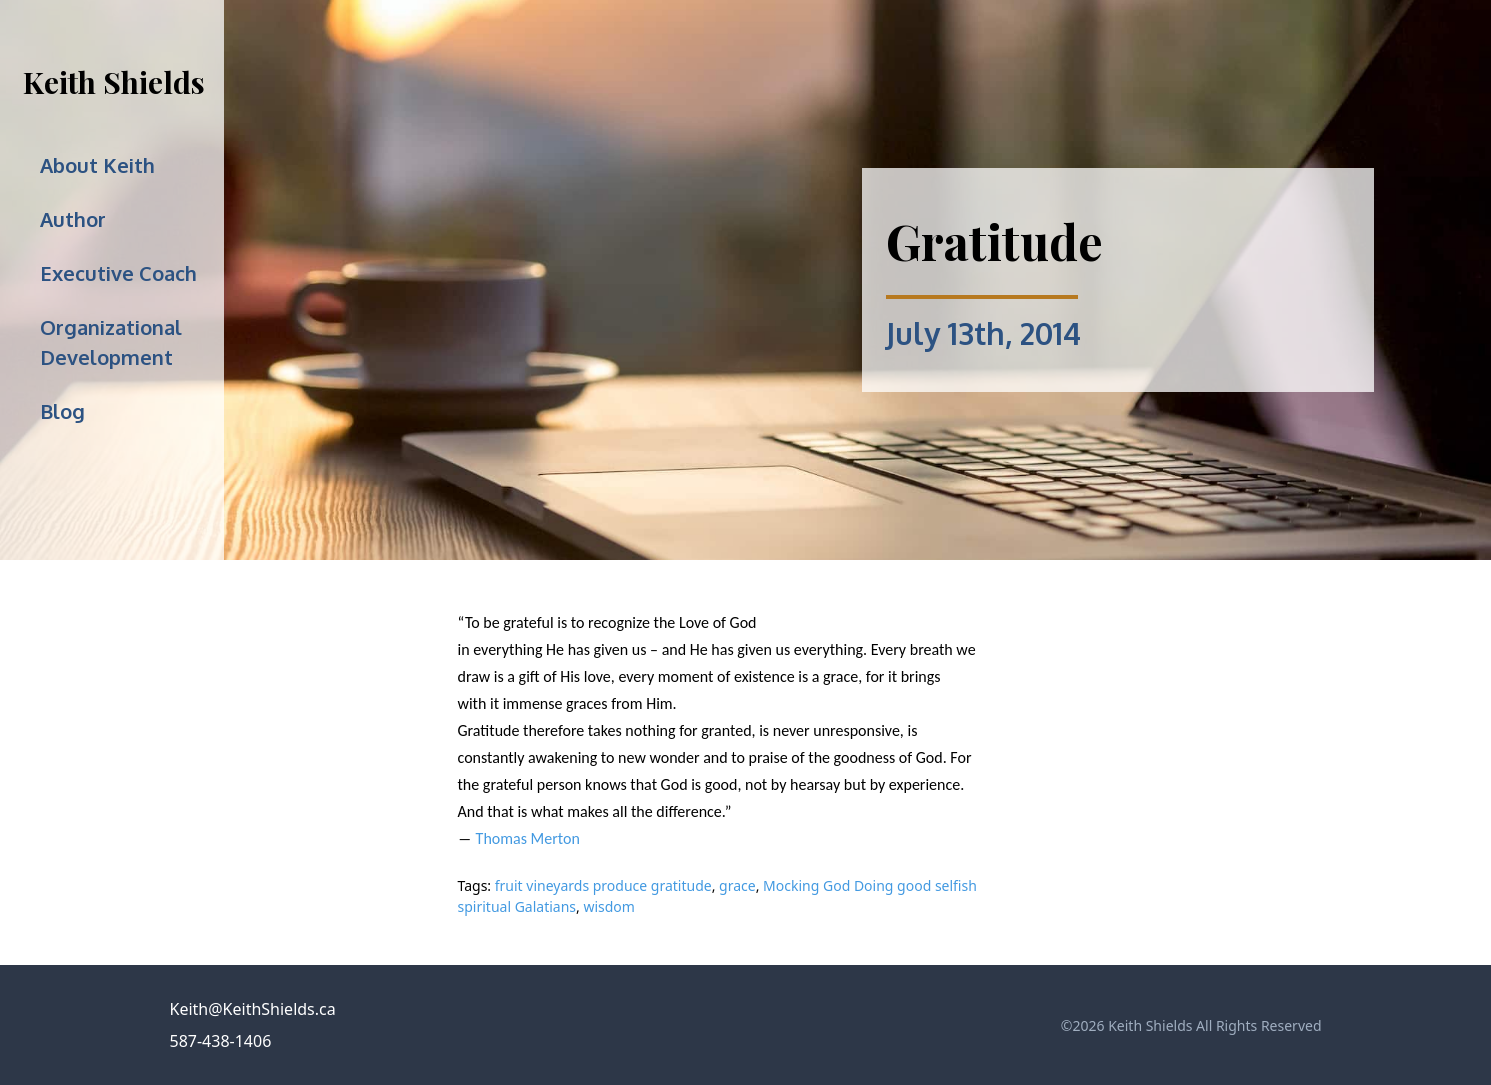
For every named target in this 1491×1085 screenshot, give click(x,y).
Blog (62, 411)
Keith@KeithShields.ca (253, 1009)
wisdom (609, 906)
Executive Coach (118, 273)
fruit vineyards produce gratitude (603, 885)
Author (73, 219)
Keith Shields (114, 82)
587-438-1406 (221, 1041)
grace (737, 885)
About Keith (97, 165)
